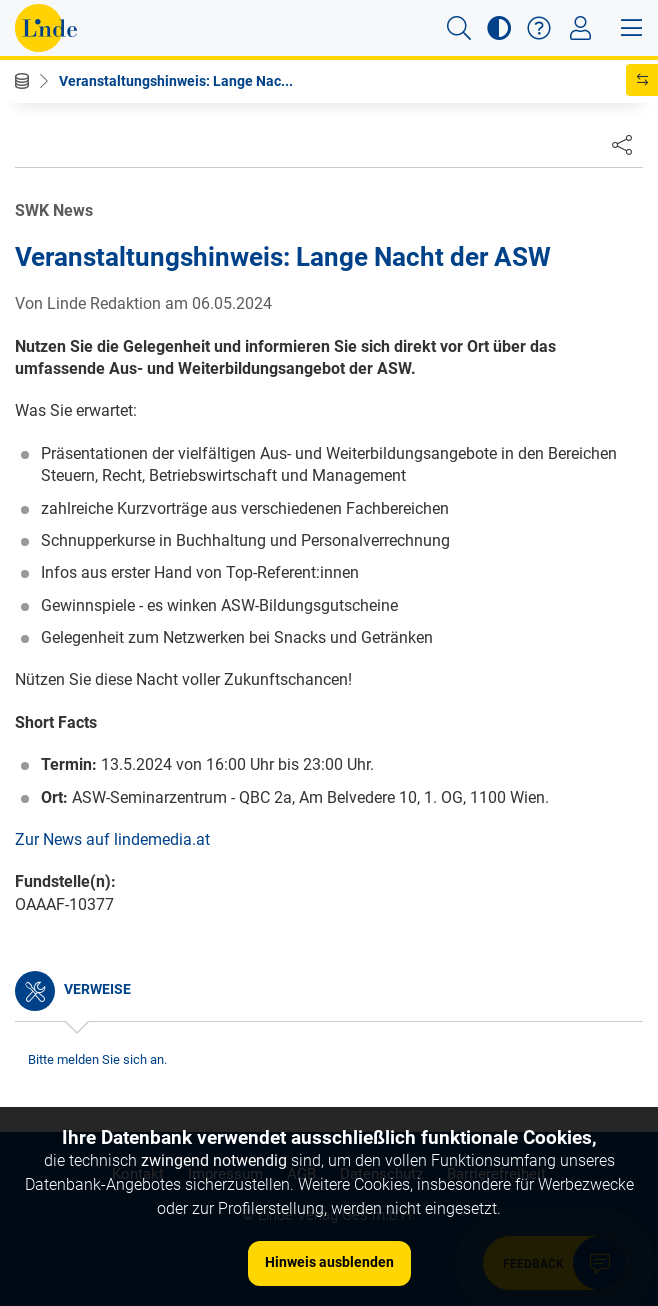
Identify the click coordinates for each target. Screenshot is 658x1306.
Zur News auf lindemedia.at (112, 839)
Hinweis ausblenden (329, 1262)
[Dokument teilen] (622, 144)
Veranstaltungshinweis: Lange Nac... (176, 81)
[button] (459, 28)
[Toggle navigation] (580, 28)
